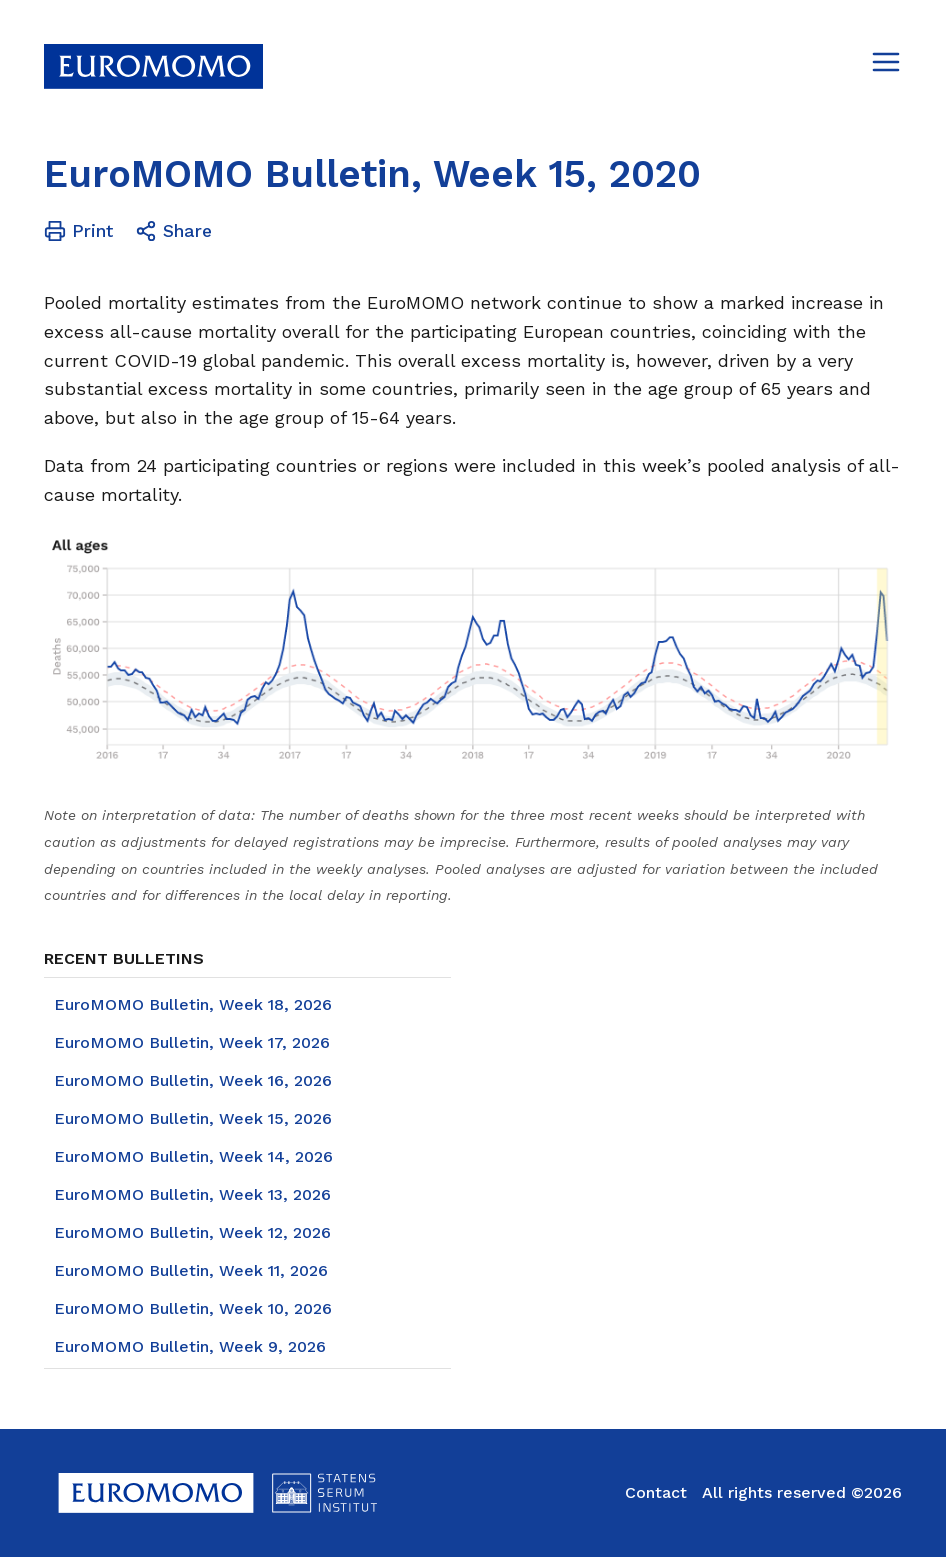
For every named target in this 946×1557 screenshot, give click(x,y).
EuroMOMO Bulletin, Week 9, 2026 (190, 1346)
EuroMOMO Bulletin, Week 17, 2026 (192, 1042)
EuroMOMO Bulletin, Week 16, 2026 (193, 1080)
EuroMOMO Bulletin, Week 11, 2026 (191, 1270)
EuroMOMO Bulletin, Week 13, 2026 (192, 1194)
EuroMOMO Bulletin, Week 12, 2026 (192, 1232)
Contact (656, 1492)
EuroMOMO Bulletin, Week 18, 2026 (193, 1004)
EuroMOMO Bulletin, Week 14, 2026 (193, 1156)
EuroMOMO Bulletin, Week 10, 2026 (193, 1308)
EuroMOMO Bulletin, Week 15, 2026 (193, 1118)
